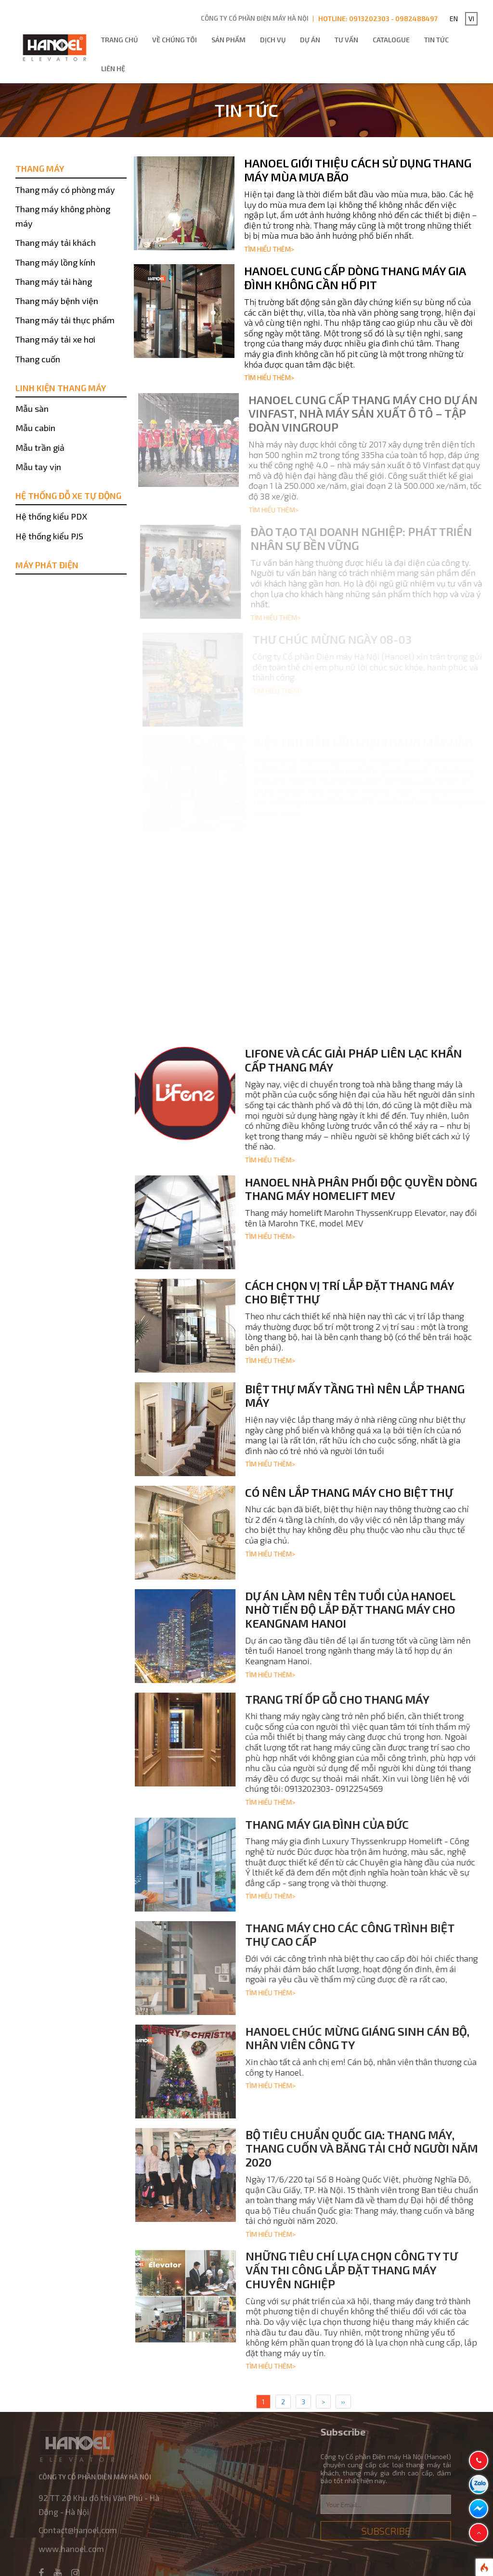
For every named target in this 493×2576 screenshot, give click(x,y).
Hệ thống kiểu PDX (51, 516)
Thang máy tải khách (55, 242)
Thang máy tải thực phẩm (65, 320)
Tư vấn (346, 40)
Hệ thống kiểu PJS (49, 536)
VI (471, 18)
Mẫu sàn (32, 408)
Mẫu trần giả (40, 447)
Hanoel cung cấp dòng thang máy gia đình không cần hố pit (355, 278)
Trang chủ (119, 40)
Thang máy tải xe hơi (55, 339)
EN (454, 18)
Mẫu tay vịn (38, 466)
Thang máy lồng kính (55, 262)
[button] (478, 2532)
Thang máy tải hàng (53, 281)
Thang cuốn (37, 359)
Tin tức (436, 40)
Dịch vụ (272, 40)
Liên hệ (113, 68)
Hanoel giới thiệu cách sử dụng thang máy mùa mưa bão (357, 170)
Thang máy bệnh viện (56, 300)
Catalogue (391, 40)
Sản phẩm (228, 40)
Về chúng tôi (174, 40)
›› (343, 2401)
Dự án (310, 40)
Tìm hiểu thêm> (269, 249)
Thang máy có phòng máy (65, 189)
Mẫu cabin (35, 427)
